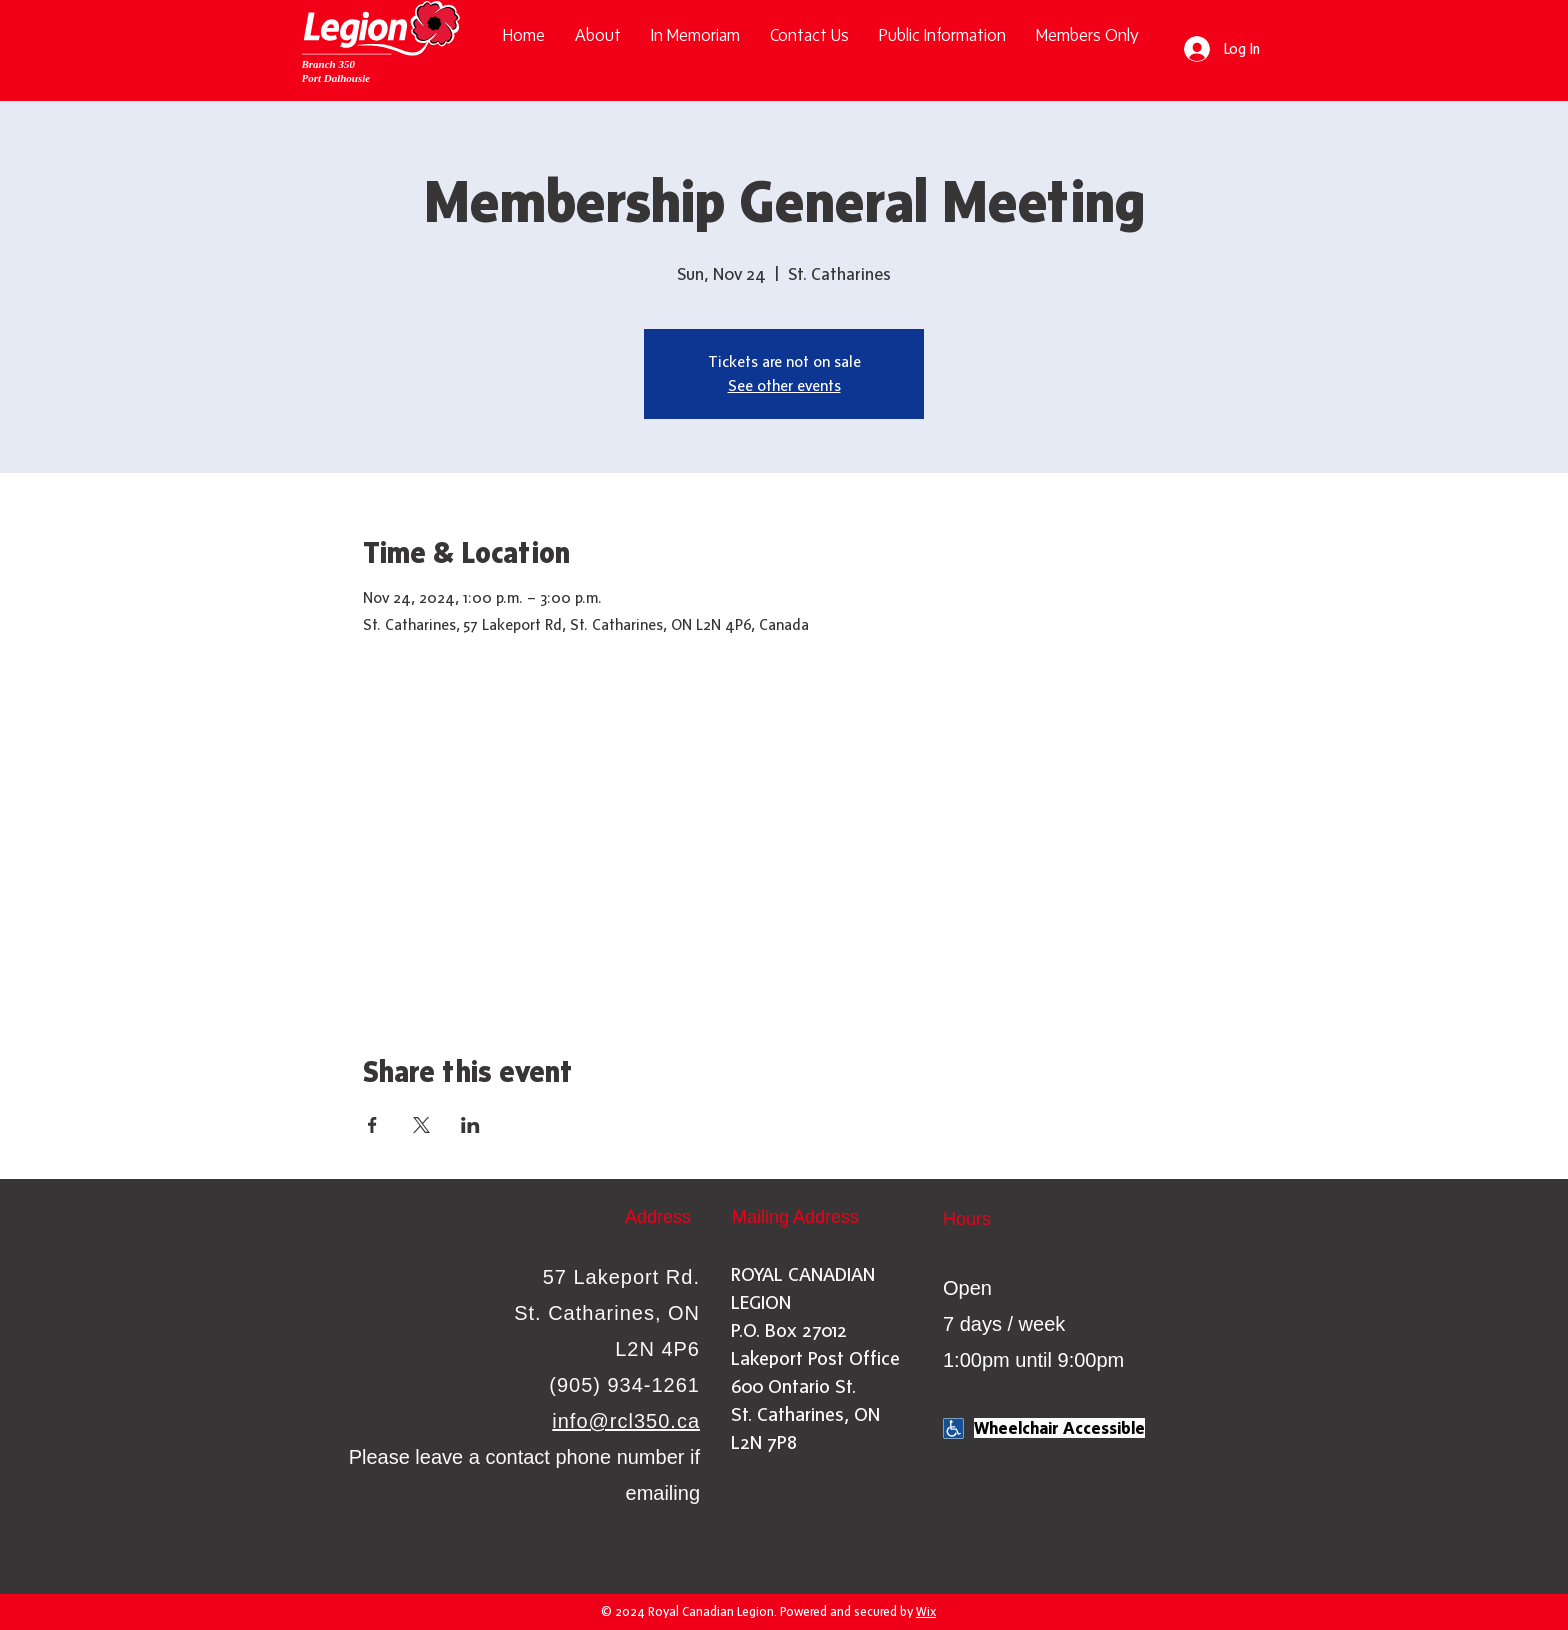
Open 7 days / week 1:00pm (1004, 1324)
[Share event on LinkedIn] (470, 1125)
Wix (926, 1611)
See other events (784, 385)
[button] (942, 35)
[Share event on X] (421, 1125)
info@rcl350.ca (626, 1421)
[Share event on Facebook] (372, 1125)
